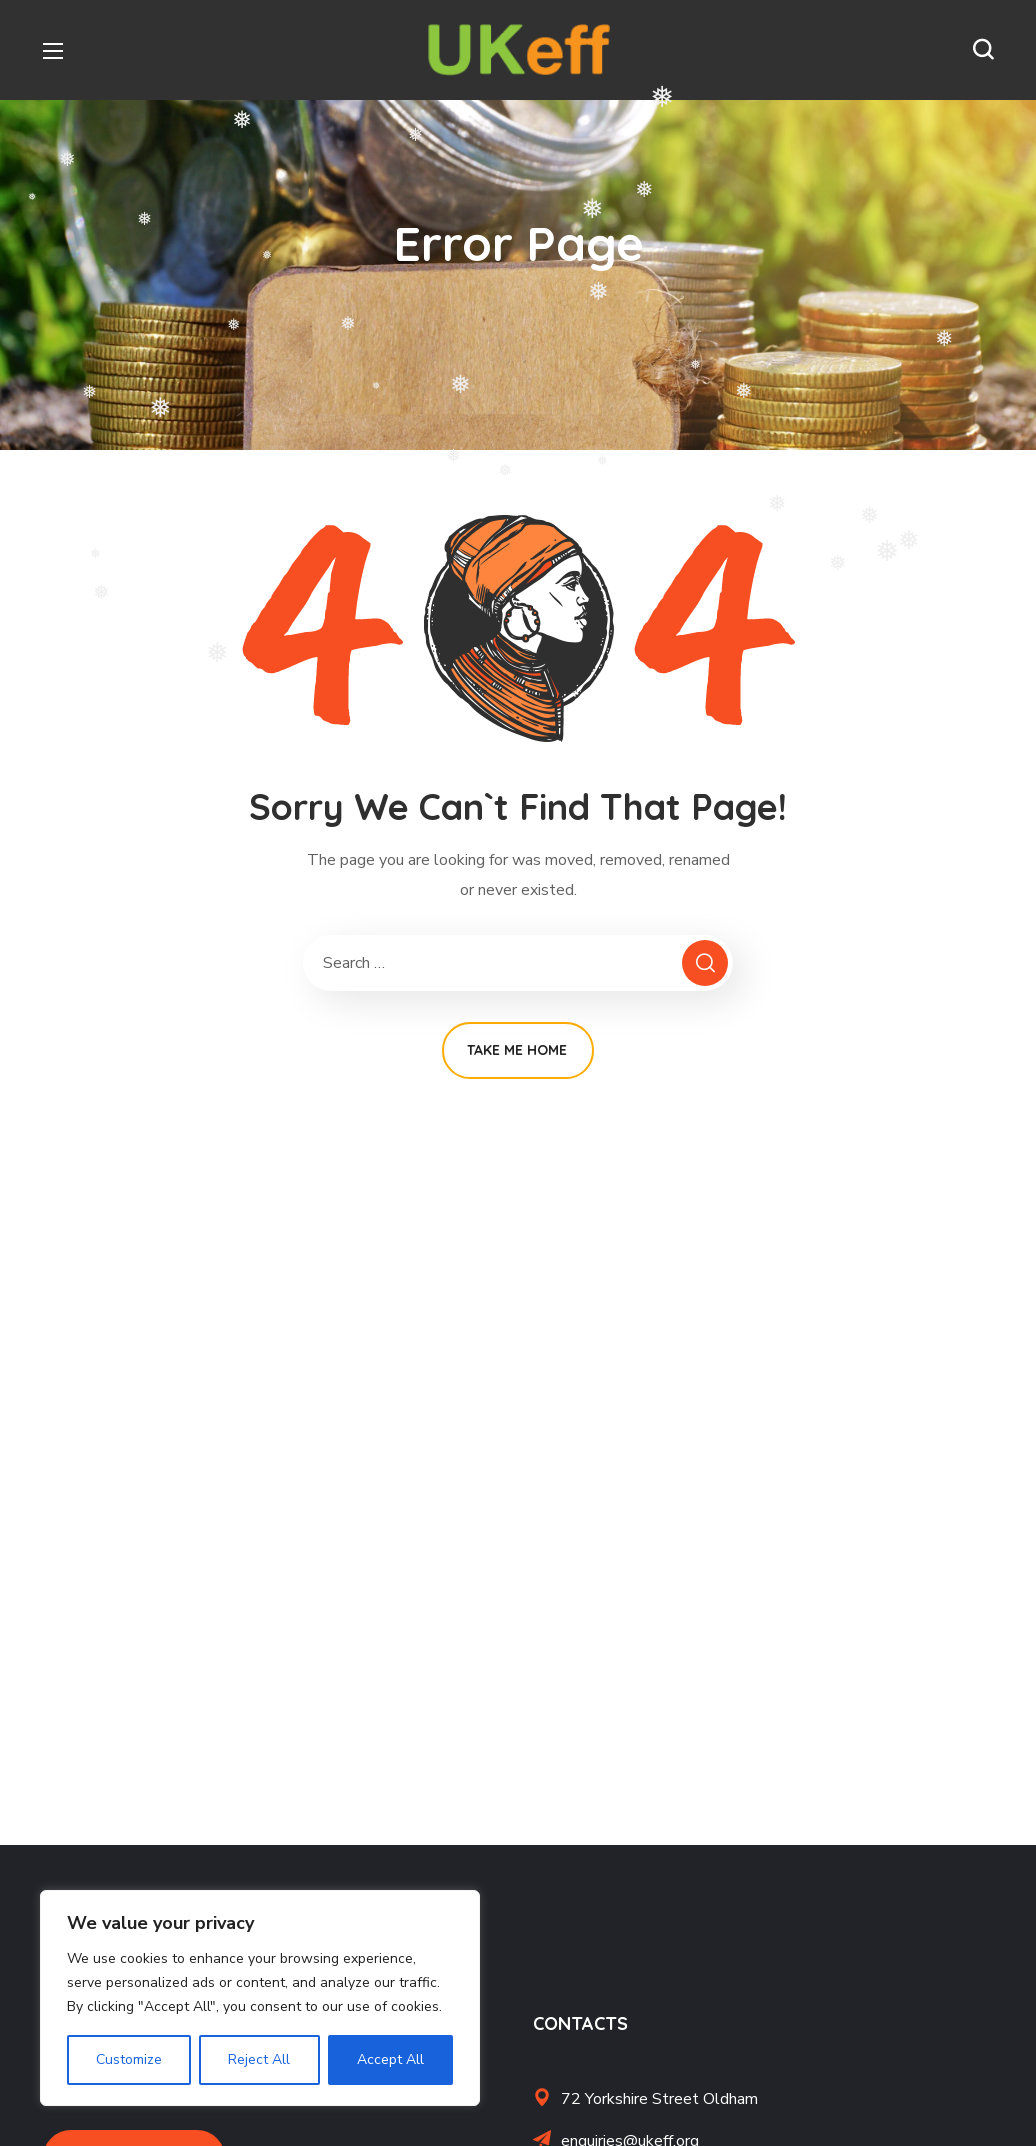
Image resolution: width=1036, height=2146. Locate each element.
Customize (129, 2059)
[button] (983, 50)
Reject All (259, 2059)
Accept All (390, 2059)
